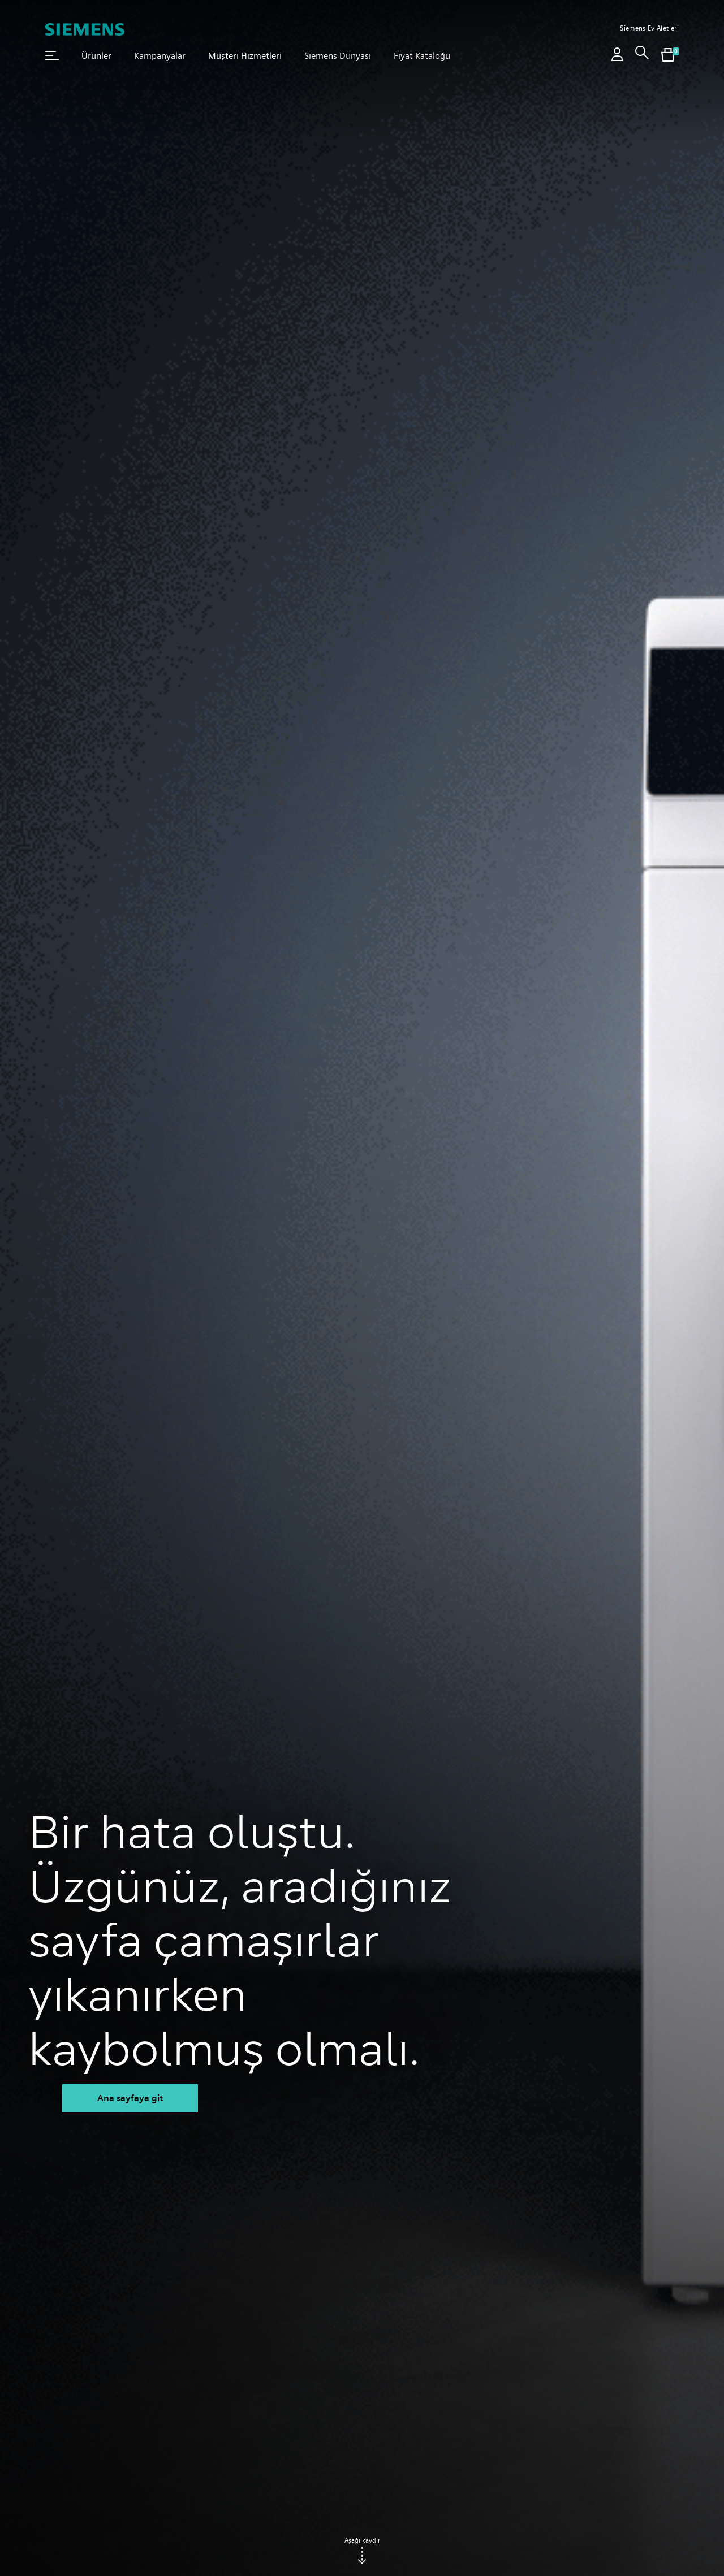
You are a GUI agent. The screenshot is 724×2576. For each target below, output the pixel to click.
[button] (52, 55)
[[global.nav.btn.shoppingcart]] (668, 56)
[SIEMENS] (84, 29)
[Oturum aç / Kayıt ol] (617, 56)
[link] (642, 56)
